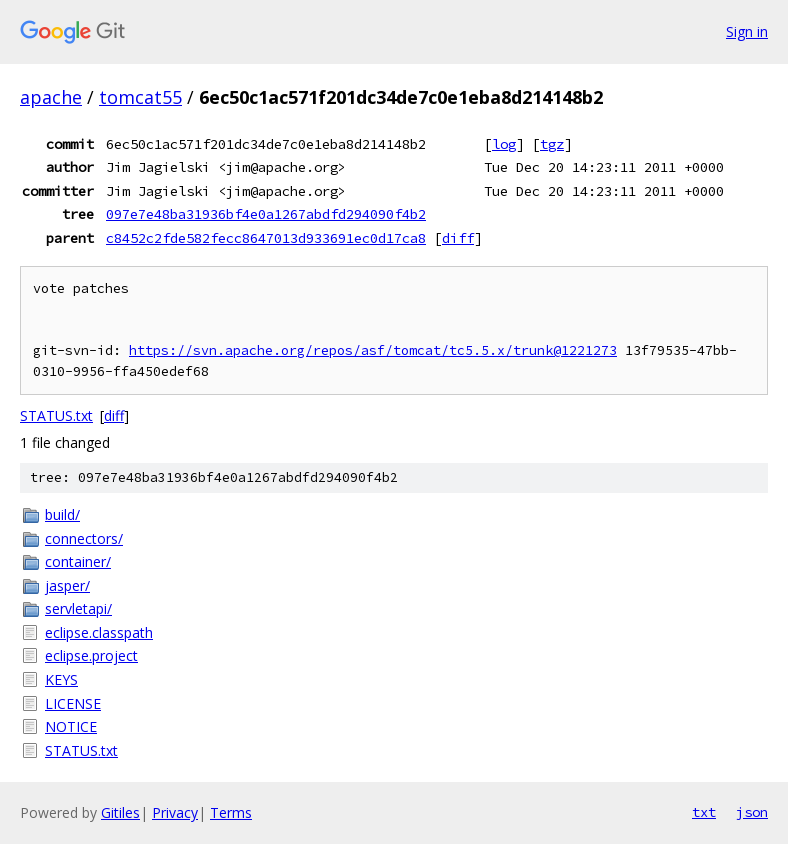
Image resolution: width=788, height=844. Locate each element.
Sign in (747, 31)
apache (51, 97)
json (752, 812)
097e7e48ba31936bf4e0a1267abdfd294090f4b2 (266, 214)
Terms (231, 812)
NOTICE (71, 726)
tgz (552, 144)
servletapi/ (78, 608)
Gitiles (120, 812)
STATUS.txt (56, 415)
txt (704, 812)
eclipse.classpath (99, 632)
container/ (78, 561)
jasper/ (67, 585)
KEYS (61, 679)
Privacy (175, 812)
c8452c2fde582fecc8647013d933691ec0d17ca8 (266, 238)
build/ (62, 514)
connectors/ (84, 538)
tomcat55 (140, 97)
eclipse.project (91, 655)
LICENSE (73, 703)
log (504, 144)
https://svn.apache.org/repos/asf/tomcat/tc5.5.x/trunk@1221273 (373, 350)
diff (458, 238)
